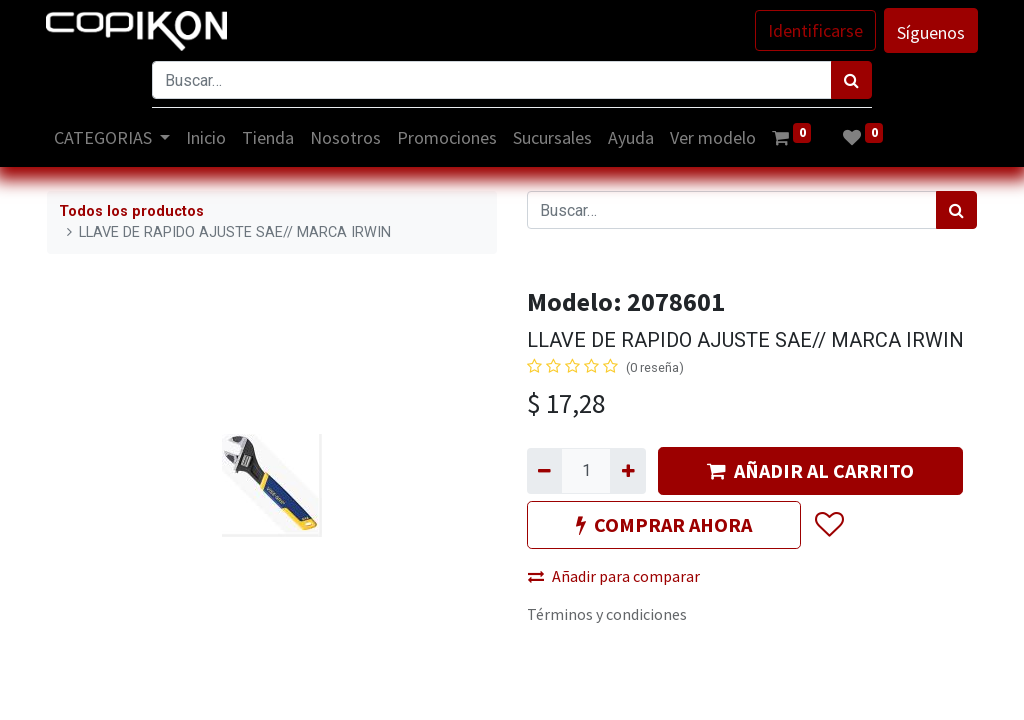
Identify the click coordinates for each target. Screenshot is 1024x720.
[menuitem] (208, 137)
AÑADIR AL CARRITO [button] (810, 470)
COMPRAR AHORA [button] (664, 524)
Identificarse (814, 30)
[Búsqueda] (851, 80)
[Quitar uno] (544, 471)
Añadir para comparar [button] (614, 576)
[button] (828, 525)
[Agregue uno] (627, 471)
